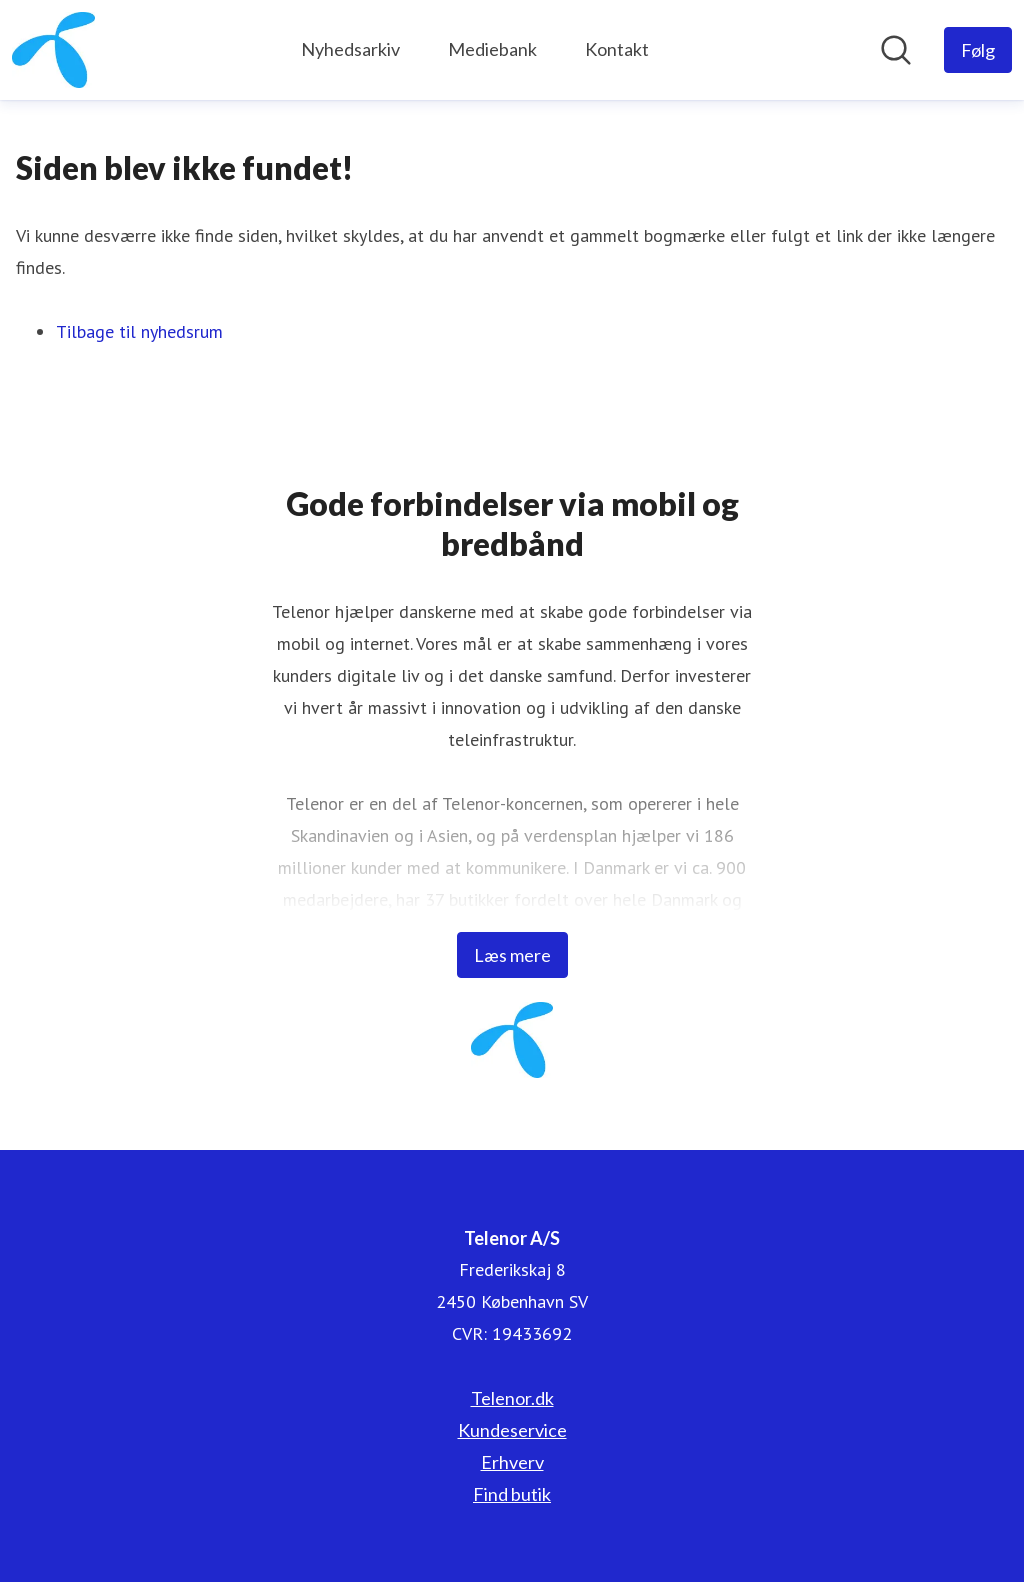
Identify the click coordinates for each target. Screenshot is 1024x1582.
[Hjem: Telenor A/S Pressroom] (53, 50)
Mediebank (492, 49)
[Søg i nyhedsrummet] (896, 50)
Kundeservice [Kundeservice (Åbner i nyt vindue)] (512, 1430)
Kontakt (617, 49)
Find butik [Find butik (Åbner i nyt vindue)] (512, 1494)
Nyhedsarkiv (350, 49)
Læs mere (512, 955)
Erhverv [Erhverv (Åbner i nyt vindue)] (512, 1462)
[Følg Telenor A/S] (978, 50)
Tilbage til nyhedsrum (139, 331)
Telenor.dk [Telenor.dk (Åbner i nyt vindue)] (512, 1398)
